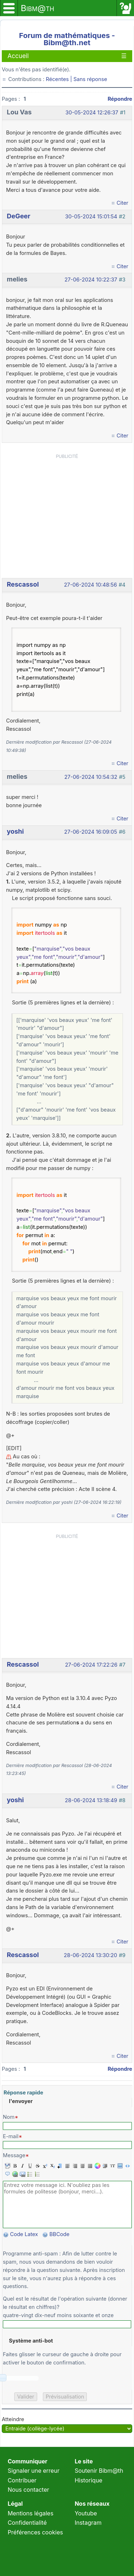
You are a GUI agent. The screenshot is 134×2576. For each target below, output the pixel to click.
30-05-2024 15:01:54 (91, 216)
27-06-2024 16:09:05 (90, 832)
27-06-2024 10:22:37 (90, 279)
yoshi (15, 831)
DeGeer (18, 216)
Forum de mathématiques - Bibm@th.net (67, 39)
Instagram (88, 2522)
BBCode (60, 2234)
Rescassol (23, 584)
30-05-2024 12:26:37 (91, 112)
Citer (122, 203)
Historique (89, 2480)
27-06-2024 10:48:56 (90, 585)
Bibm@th (37, 8)
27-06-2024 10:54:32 (90, 777)
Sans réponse (90, 79)
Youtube (86, 2513)
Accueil (18, 56)
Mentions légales (30, 2513)
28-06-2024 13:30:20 (90, 1955)
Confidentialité (27, 2522)
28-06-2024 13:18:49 (91, 1800)
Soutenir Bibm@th (99, 2470)
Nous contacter (28, 2489)
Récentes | (59, 79)
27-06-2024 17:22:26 (91, 1665)
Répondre (120, 99)
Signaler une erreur (33, 2470)
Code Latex (24, 2234)
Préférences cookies (35, 2532)
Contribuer (22, 2480)
